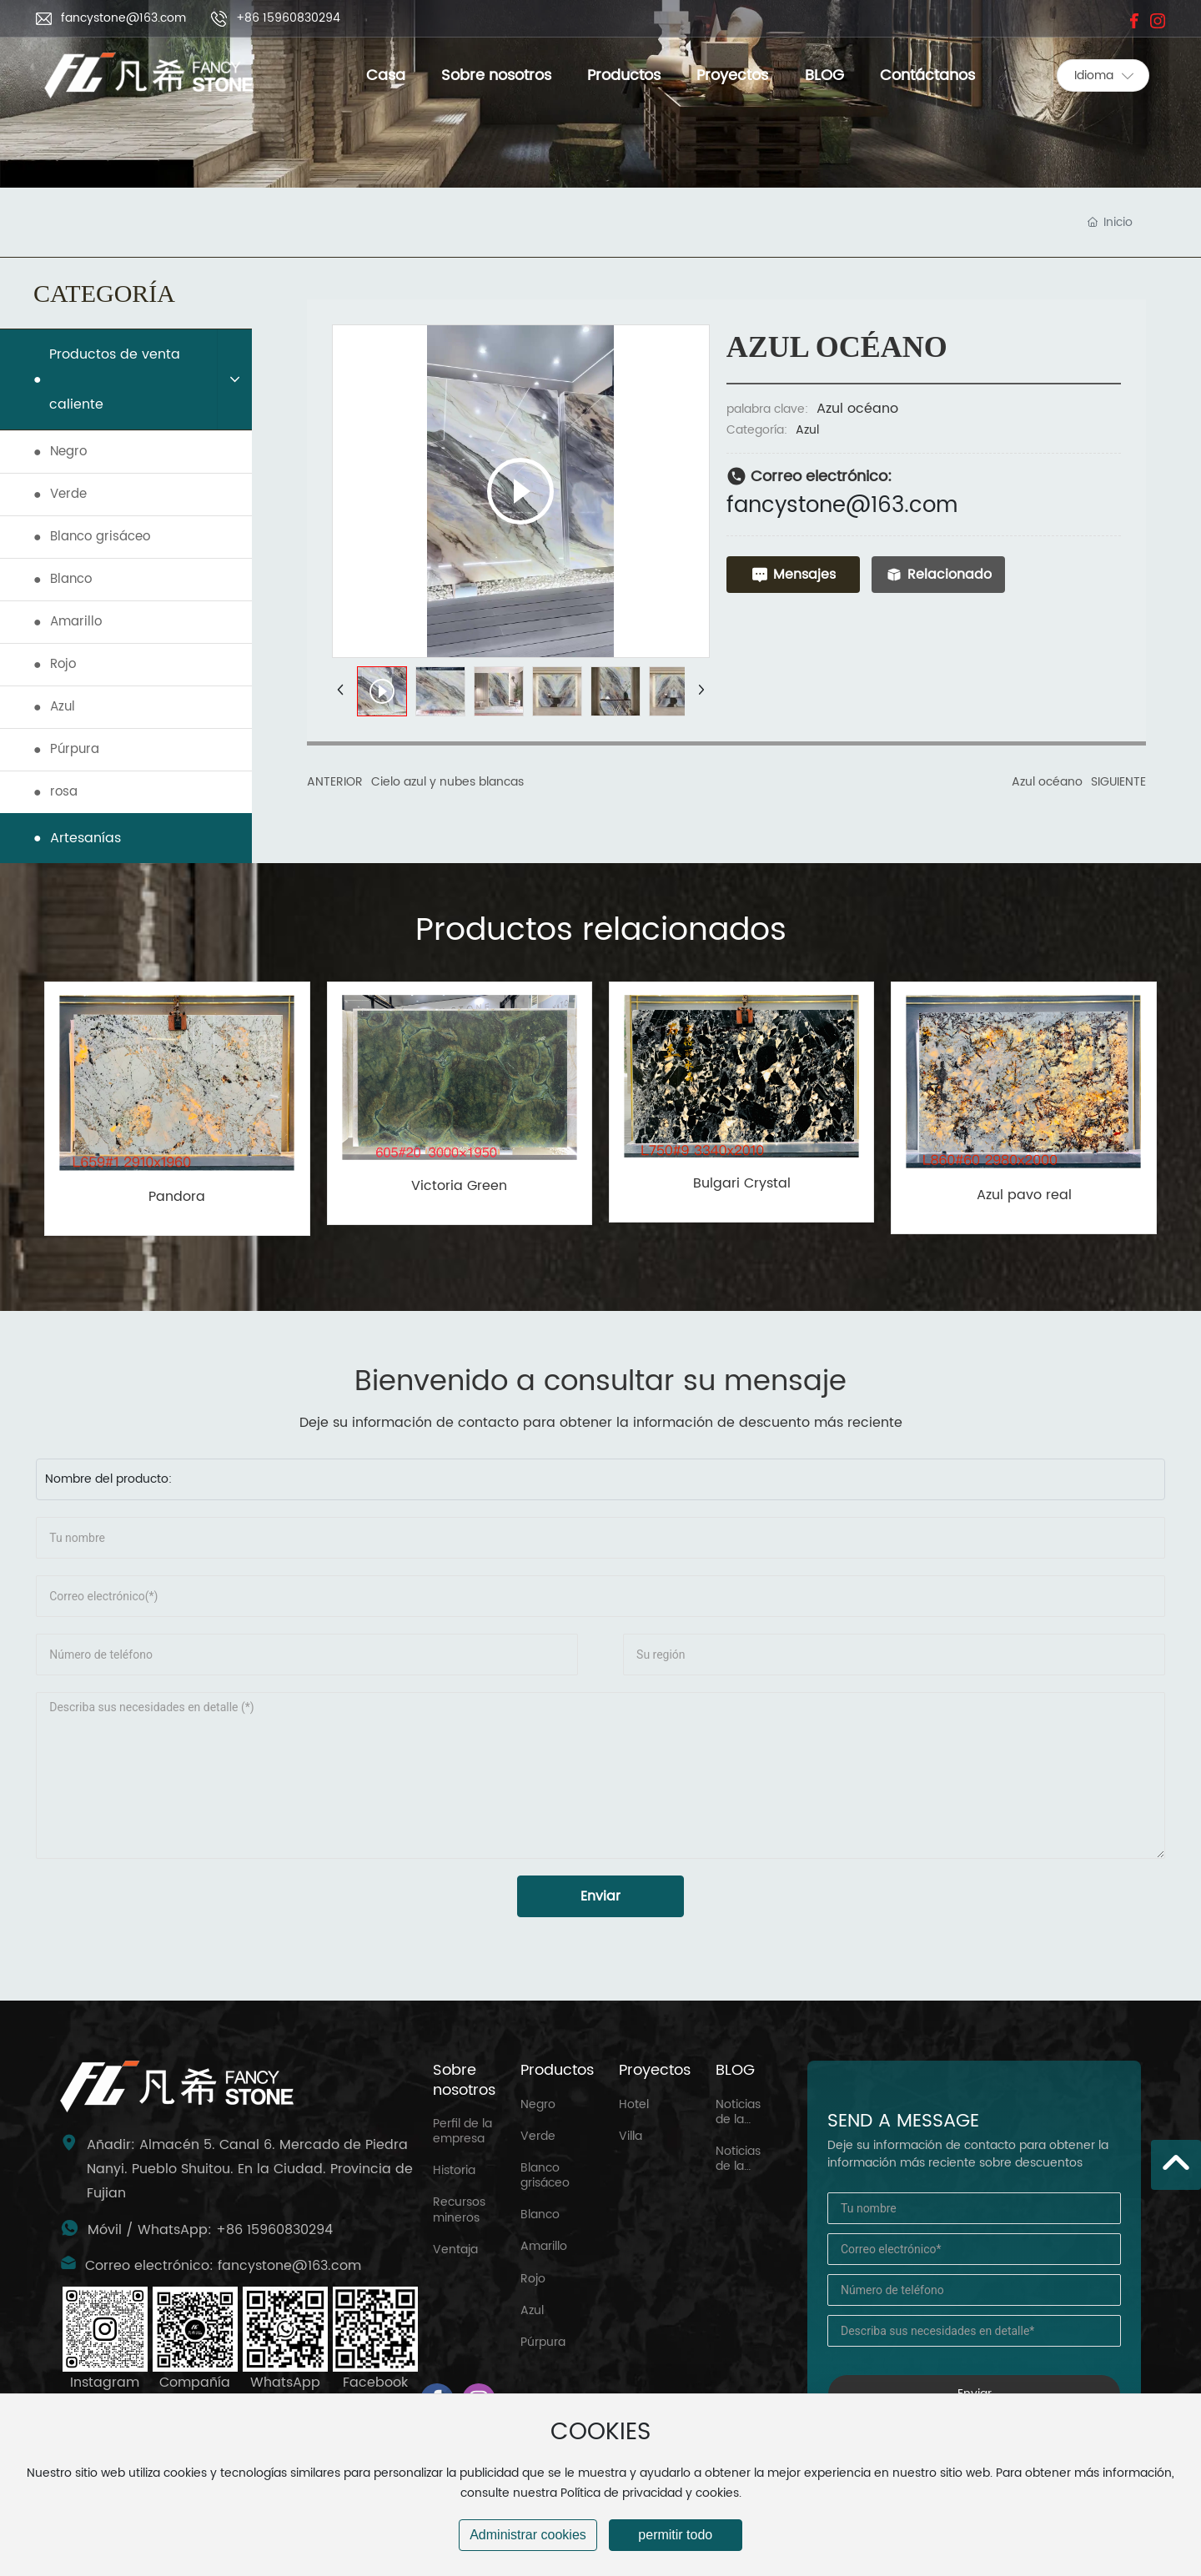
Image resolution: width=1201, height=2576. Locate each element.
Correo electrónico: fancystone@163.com (223, 2266)
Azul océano (1047, 781)
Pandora (176, 1197)
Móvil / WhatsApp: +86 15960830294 (210, 2230)
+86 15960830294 (288, 18)
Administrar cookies (528, 2535)
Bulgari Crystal (742, 1183)
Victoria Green (459, 1186)
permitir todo (675, 2535)
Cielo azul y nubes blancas (447, 781)
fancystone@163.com (123, 18)
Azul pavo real (1024, 1195)
